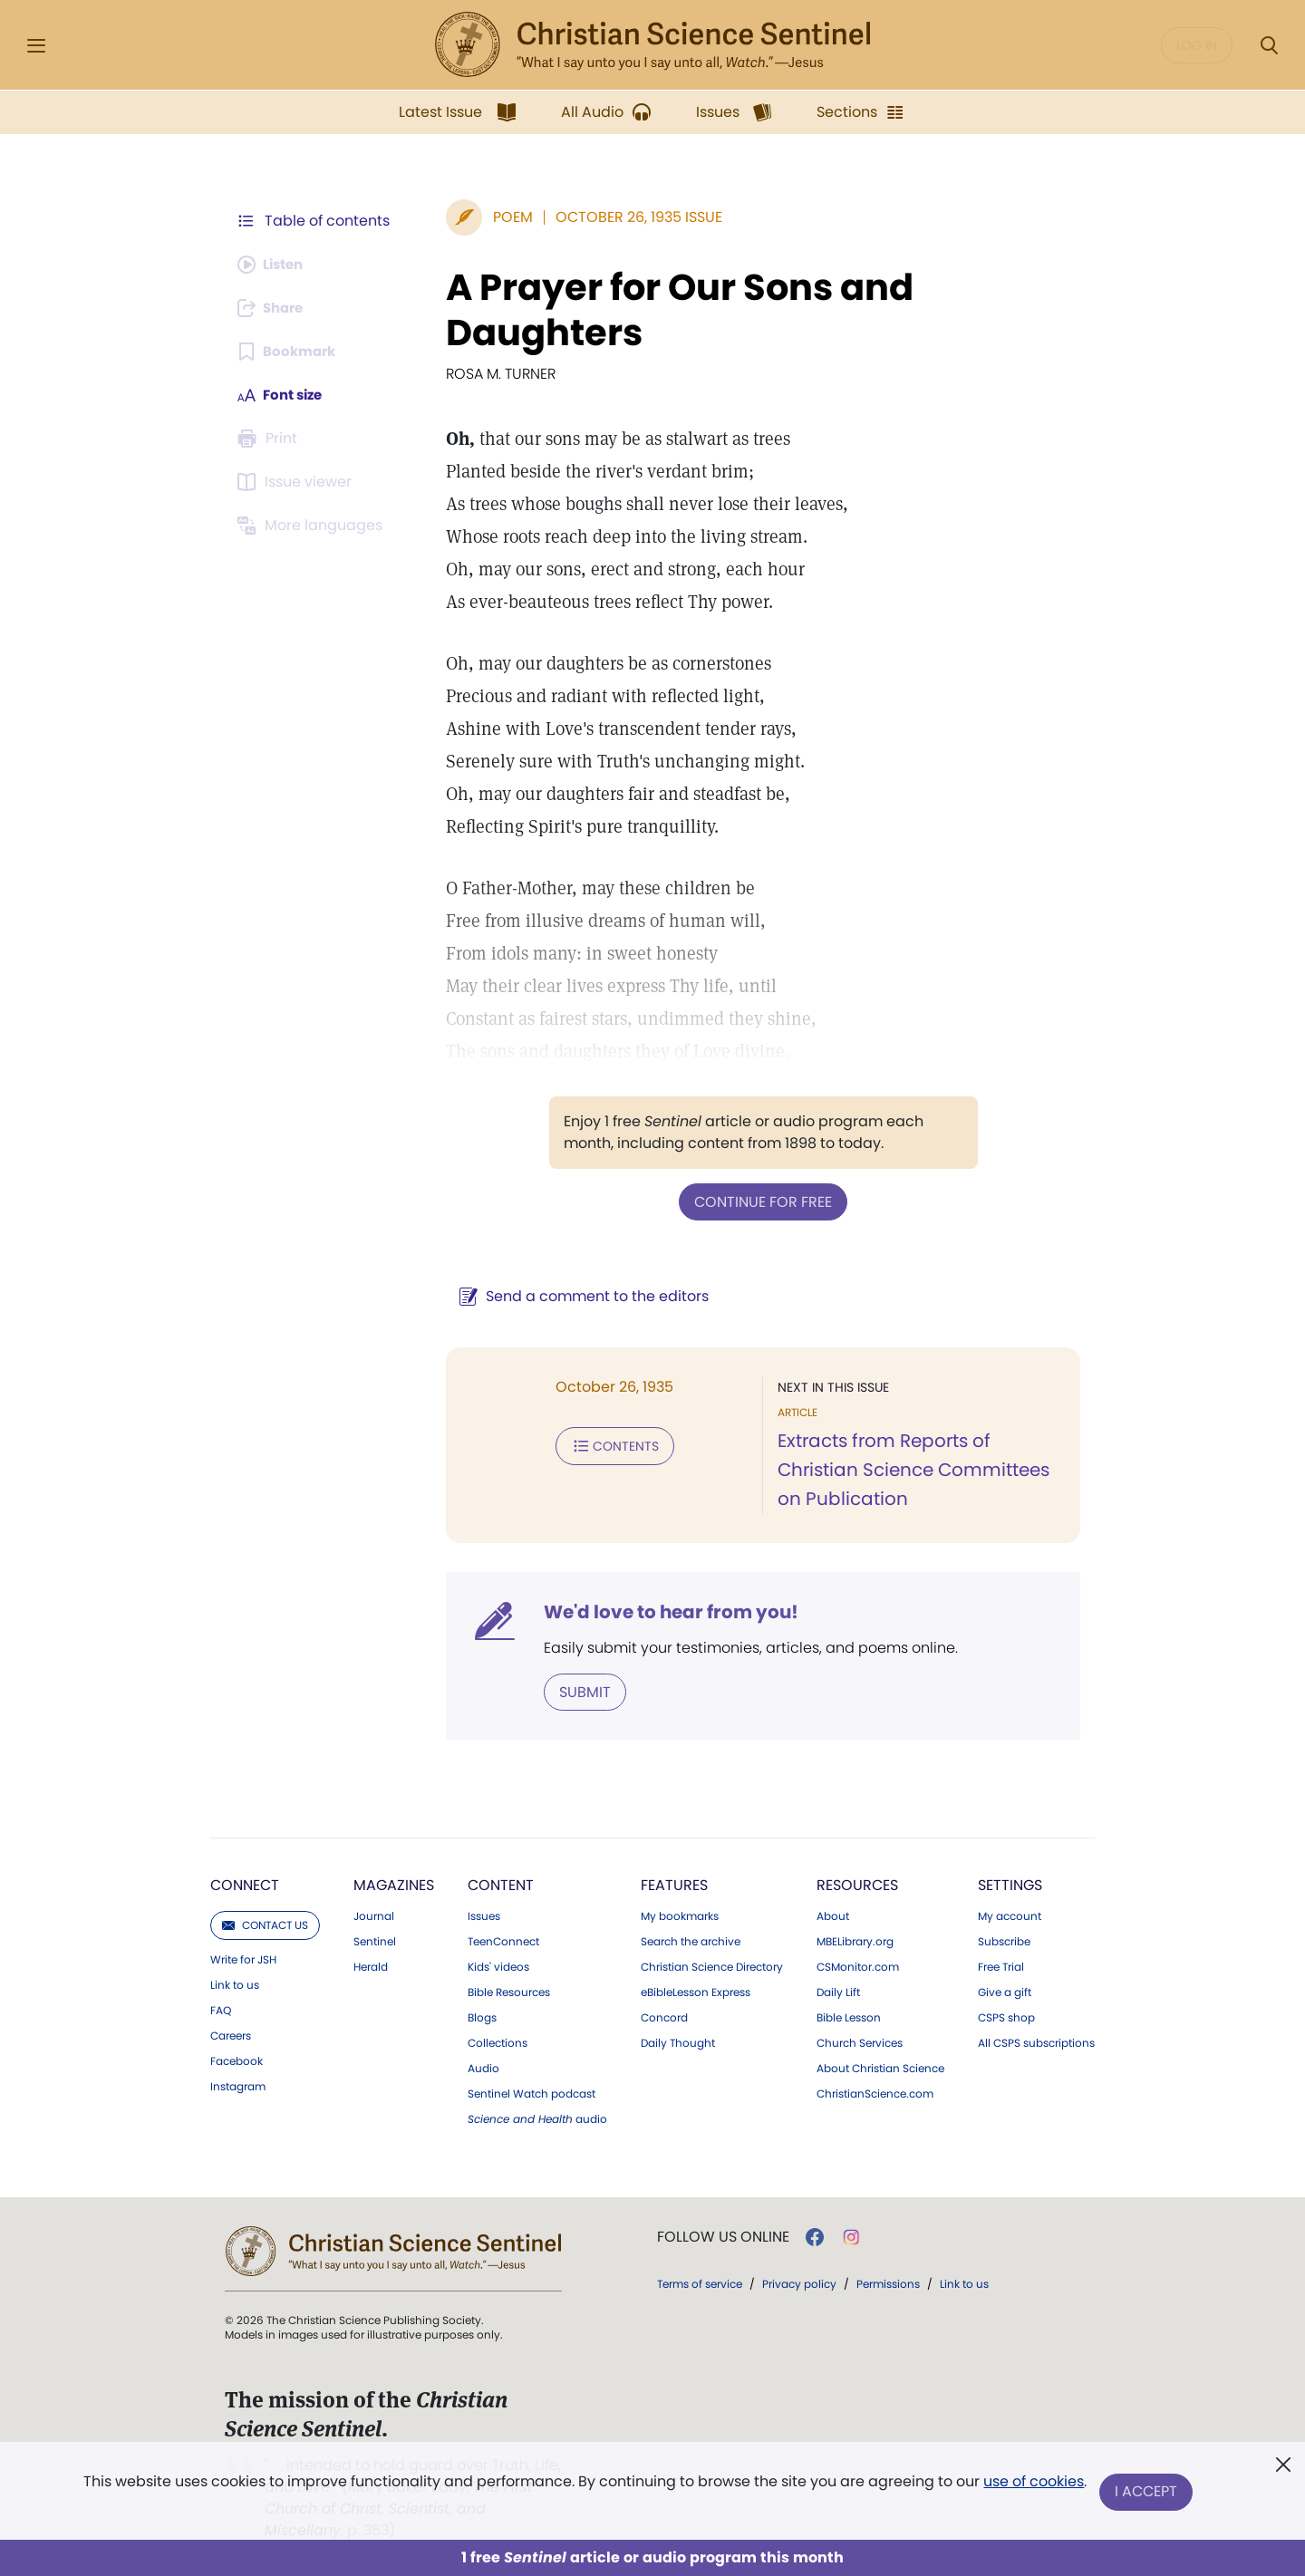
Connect (244, 1883)
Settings (1010, 1883)
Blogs (482, 2016)
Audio (483, 2066)
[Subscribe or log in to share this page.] (274, 308)
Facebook (236, 2059)
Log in (1196, 45)
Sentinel (374, 1939)
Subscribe (1004, 1939)
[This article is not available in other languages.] (313, 525)
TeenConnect (503, 1939)
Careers (230, 2034)
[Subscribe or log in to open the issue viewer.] (297, 482)
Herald (370, 1965)
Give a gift (1004, 1990)
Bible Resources (509, 1990)
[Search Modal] (1268, 46)
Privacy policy (799, 2282)
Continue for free (758, 1201)
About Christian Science (880, 2066)
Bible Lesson (849, 2016)
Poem (504, 217)
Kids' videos (498, 1965)
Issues (484, 1914)
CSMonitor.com (858, 1965)
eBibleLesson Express (695, 1990)
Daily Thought (678, 2041)
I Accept (1147, 2492)
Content (501, 1883)
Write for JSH (243, 1958)
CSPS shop (1006, 2016)
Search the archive (690, 1939)
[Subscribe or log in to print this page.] (270, 438)
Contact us (265, 1923)
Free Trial (1001, 1965)
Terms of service (699, 2282)
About (833, 1914)
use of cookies (1032, 2485)
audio (537, 2117)
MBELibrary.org (855, 1939)
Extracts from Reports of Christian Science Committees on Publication (909, 1469)
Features (674, 1883)
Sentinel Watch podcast (531, 2092)
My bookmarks (680, 1914)
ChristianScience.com (875, 2092)
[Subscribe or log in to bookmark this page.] (289, 351)
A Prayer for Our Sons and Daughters (670, 310)
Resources (857, 1883)
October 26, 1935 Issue (629, 217)
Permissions (888, 2282)
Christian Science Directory (712, 1965)
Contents (606, 1444)
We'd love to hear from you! (662, 1611)
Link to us (234, 1983)
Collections (497, 2041)
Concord (664, 2016)
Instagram (238, 2084)
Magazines (393, 1883)
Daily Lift (838, 1990)
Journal (373, 1914)
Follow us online (723, 2235)
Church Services (860, 2041)
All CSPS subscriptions (1036, 2041)
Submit (576, 1690)
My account (1009, 1914)
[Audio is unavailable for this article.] (274, 264)
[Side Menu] (36, 46)
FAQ (220, 2008)
